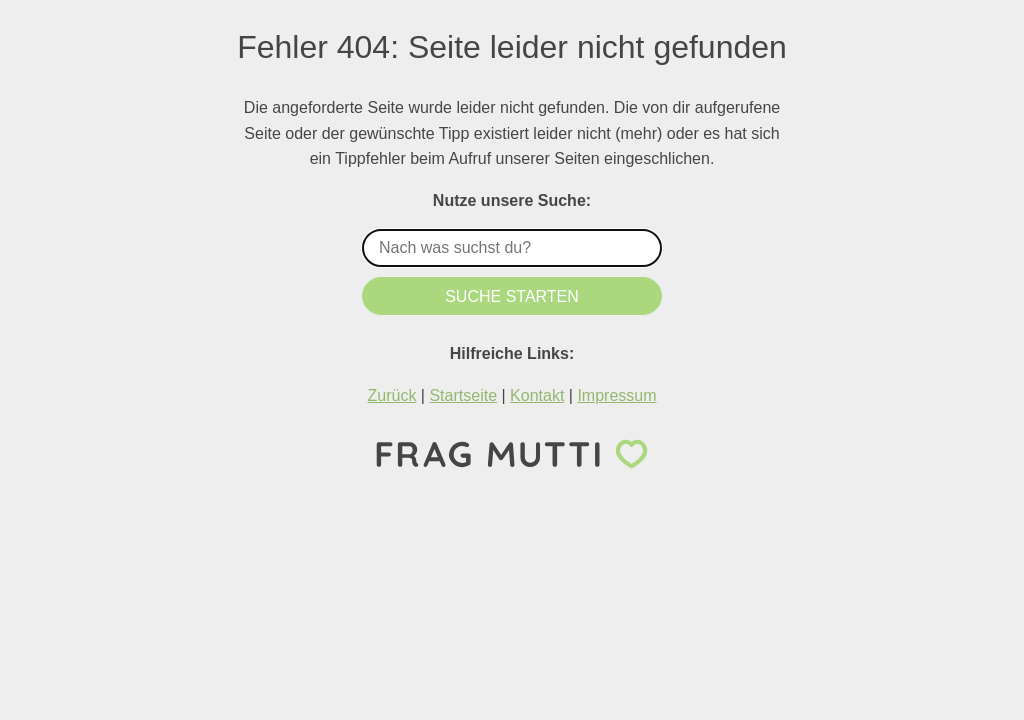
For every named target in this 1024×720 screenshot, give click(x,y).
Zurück (391, 395)
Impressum (616, 395)
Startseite (463, 395)
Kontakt (537, 395)
